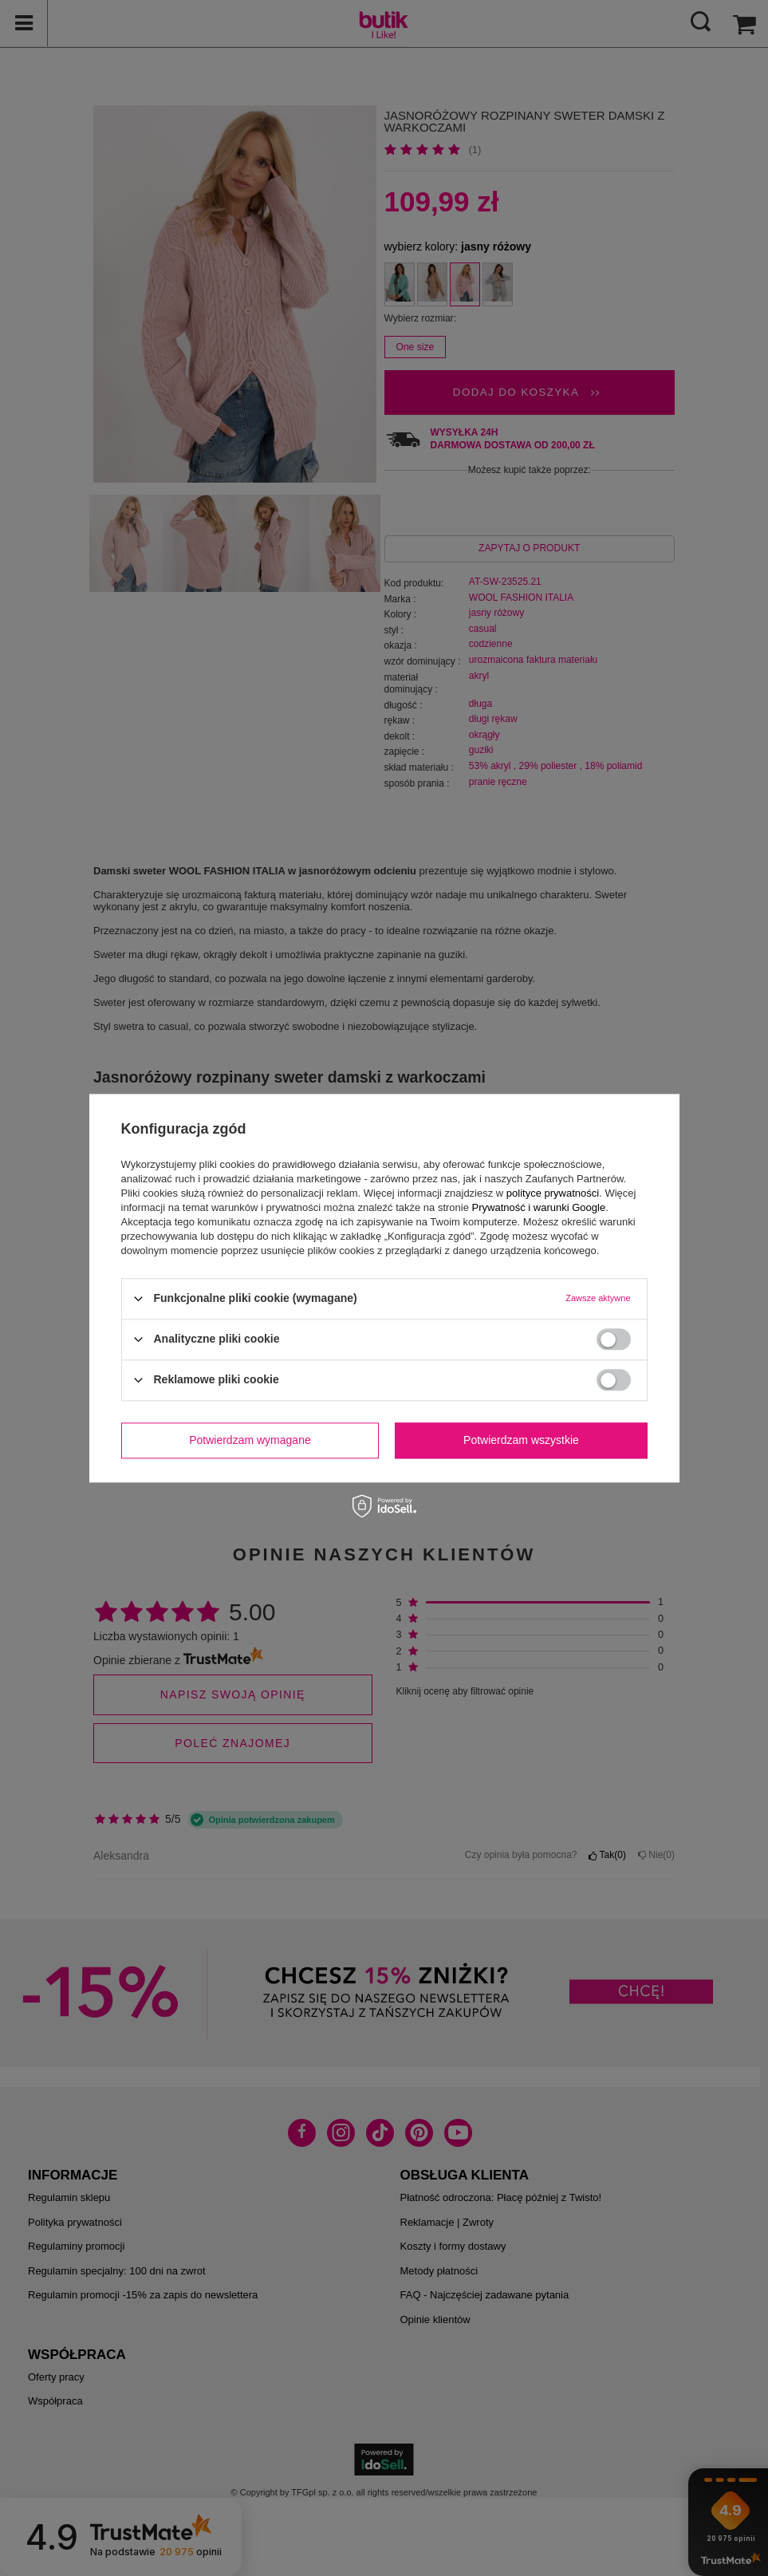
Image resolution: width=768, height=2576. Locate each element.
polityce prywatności (552, 1193)
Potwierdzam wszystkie (521, 1440)
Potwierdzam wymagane (250, 1440)
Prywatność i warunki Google (539, 1207)
